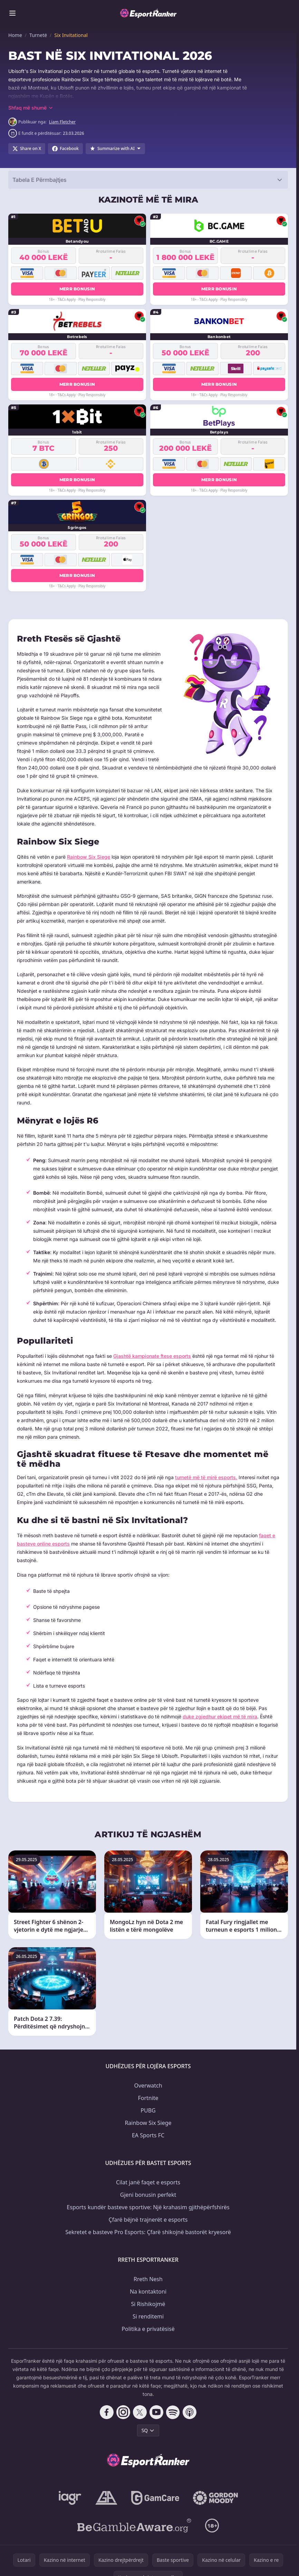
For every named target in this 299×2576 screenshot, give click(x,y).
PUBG (148, 2110)
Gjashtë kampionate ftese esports (152, 1356)
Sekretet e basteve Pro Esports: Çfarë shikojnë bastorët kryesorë (148, 2232)
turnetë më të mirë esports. (206, 1477)
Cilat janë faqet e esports (148, 2182)
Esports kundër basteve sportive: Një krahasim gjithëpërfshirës (148, 2207)
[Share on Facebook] (65, 148)
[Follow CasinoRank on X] (140, 2412)
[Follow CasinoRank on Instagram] (123, 2412)
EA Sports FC (148, 2135)
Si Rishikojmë (148, 2304)
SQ (148, 2430)
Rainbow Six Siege (88, 857)
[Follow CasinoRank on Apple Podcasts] (189, 2412)
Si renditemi (148, 2316)
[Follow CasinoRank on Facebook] (107, 2412)
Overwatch (148, 2085)
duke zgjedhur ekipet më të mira (220, 1716)
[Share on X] (26, 148)
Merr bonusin (77, 288)
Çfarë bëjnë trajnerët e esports (148, 2219)
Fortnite (148, 2098)
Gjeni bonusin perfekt (148, 2195)
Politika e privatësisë (148, 2329)
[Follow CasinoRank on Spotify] (173, 2412)
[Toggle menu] (12, 13)
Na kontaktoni (148, 2291)
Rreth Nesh (148, 2279)
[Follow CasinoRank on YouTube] (156, 2412)
